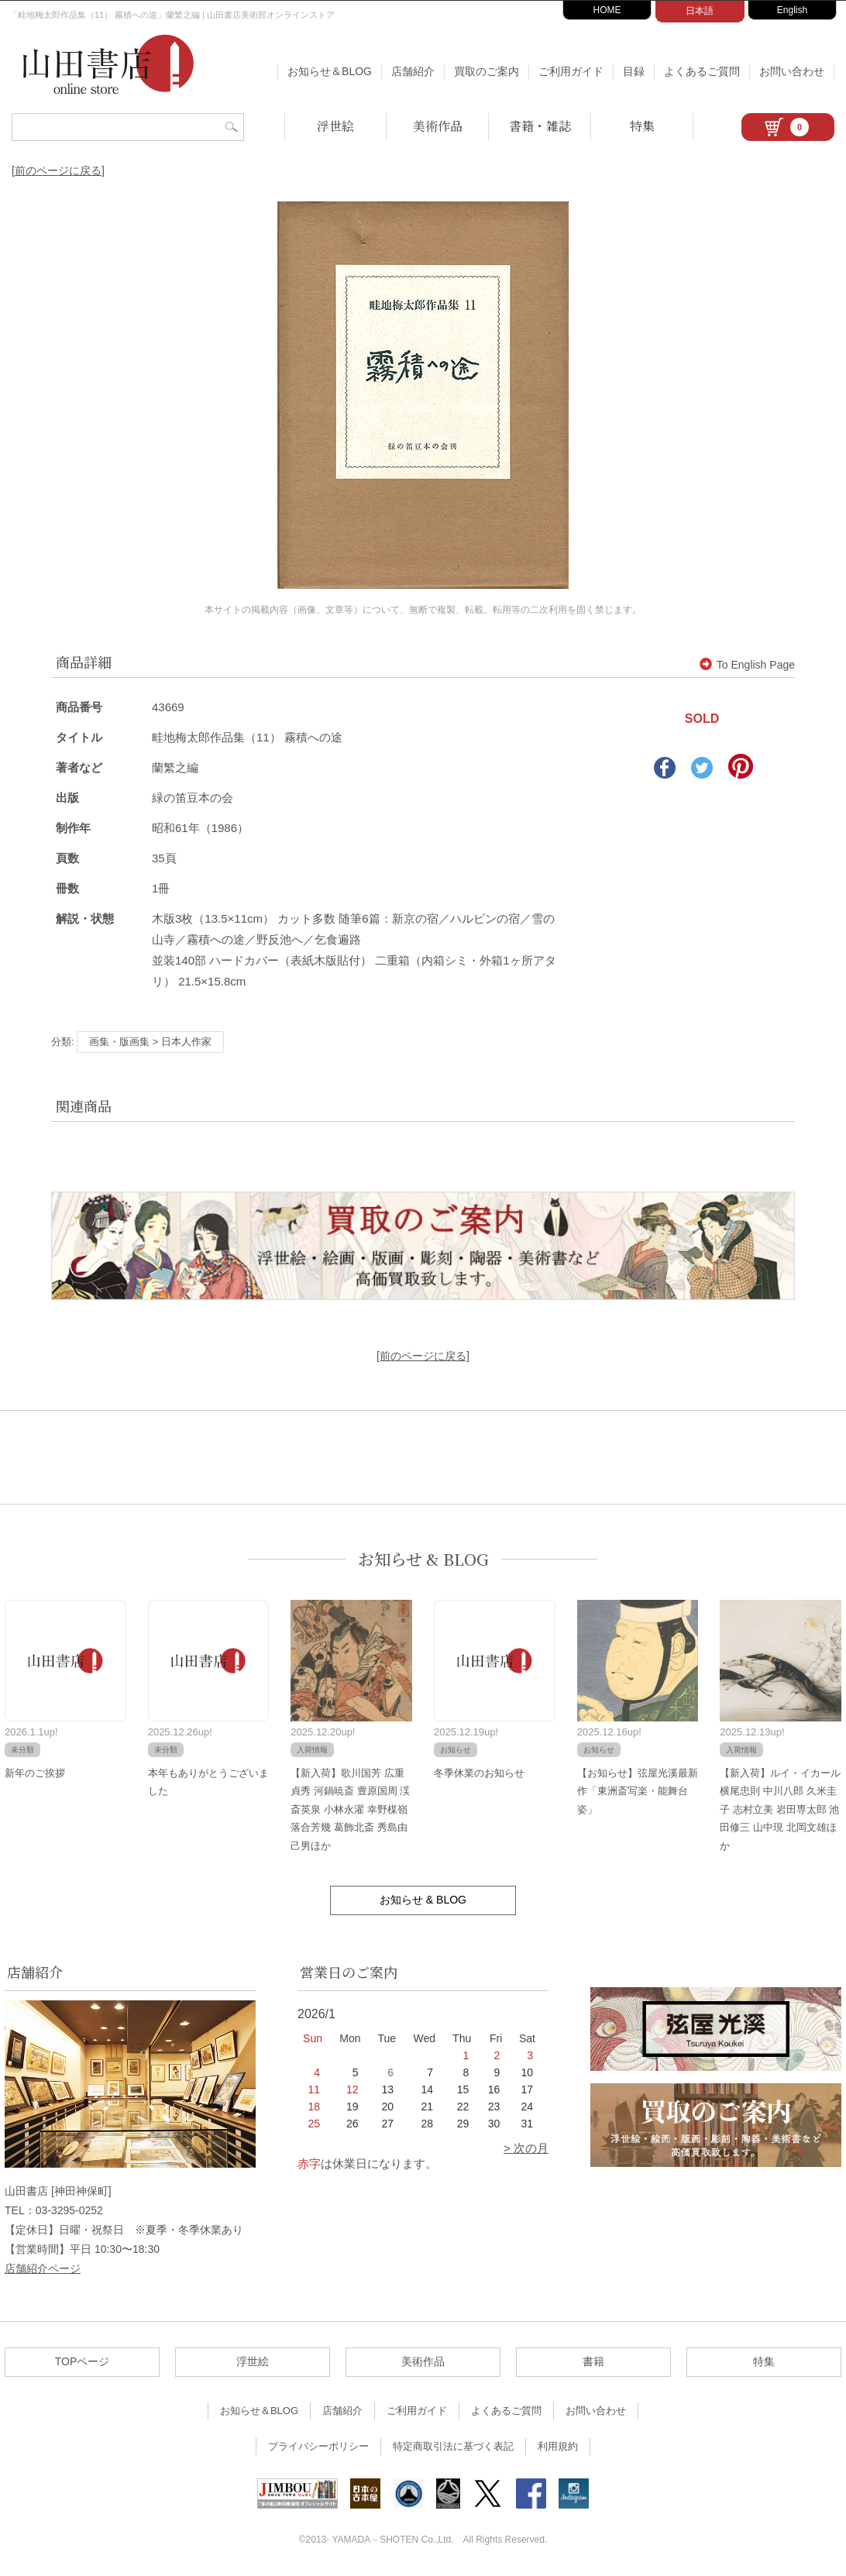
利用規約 (558, 2446)
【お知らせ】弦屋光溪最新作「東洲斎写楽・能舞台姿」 (637, 1791)
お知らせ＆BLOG (329, 71)
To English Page (747, 665)
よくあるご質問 (702, 71)
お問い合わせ (791, 71)
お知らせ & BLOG (423, 1559)
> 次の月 (526, 2148)
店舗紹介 (413, 71)
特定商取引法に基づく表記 (453, 2446)
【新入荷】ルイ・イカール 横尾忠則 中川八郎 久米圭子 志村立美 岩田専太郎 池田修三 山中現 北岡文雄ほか (780, 1809)
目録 (634, 71)
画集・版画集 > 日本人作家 (150, 1041)
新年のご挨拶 (35, 1773)
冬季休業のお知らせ (479, 1773)
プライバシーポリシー (318, 2446)
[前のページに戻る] (58, 170)
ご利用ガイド (571, 71)
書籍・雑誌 (540, 126)
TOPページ (82, 2361)
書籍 (593, 2361)
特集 (642, 126)
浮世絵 (335, 126)
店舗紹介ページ (43, 2268)
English (792, 10)
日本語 (700, 10)
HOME (607, 10)
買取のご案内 (486, 71)
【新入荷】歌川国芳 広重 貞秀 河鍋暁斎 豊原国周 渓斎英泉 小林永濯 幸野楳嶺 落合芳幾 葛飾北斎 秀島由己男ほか (350, 1809)
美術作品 (438, 126)
